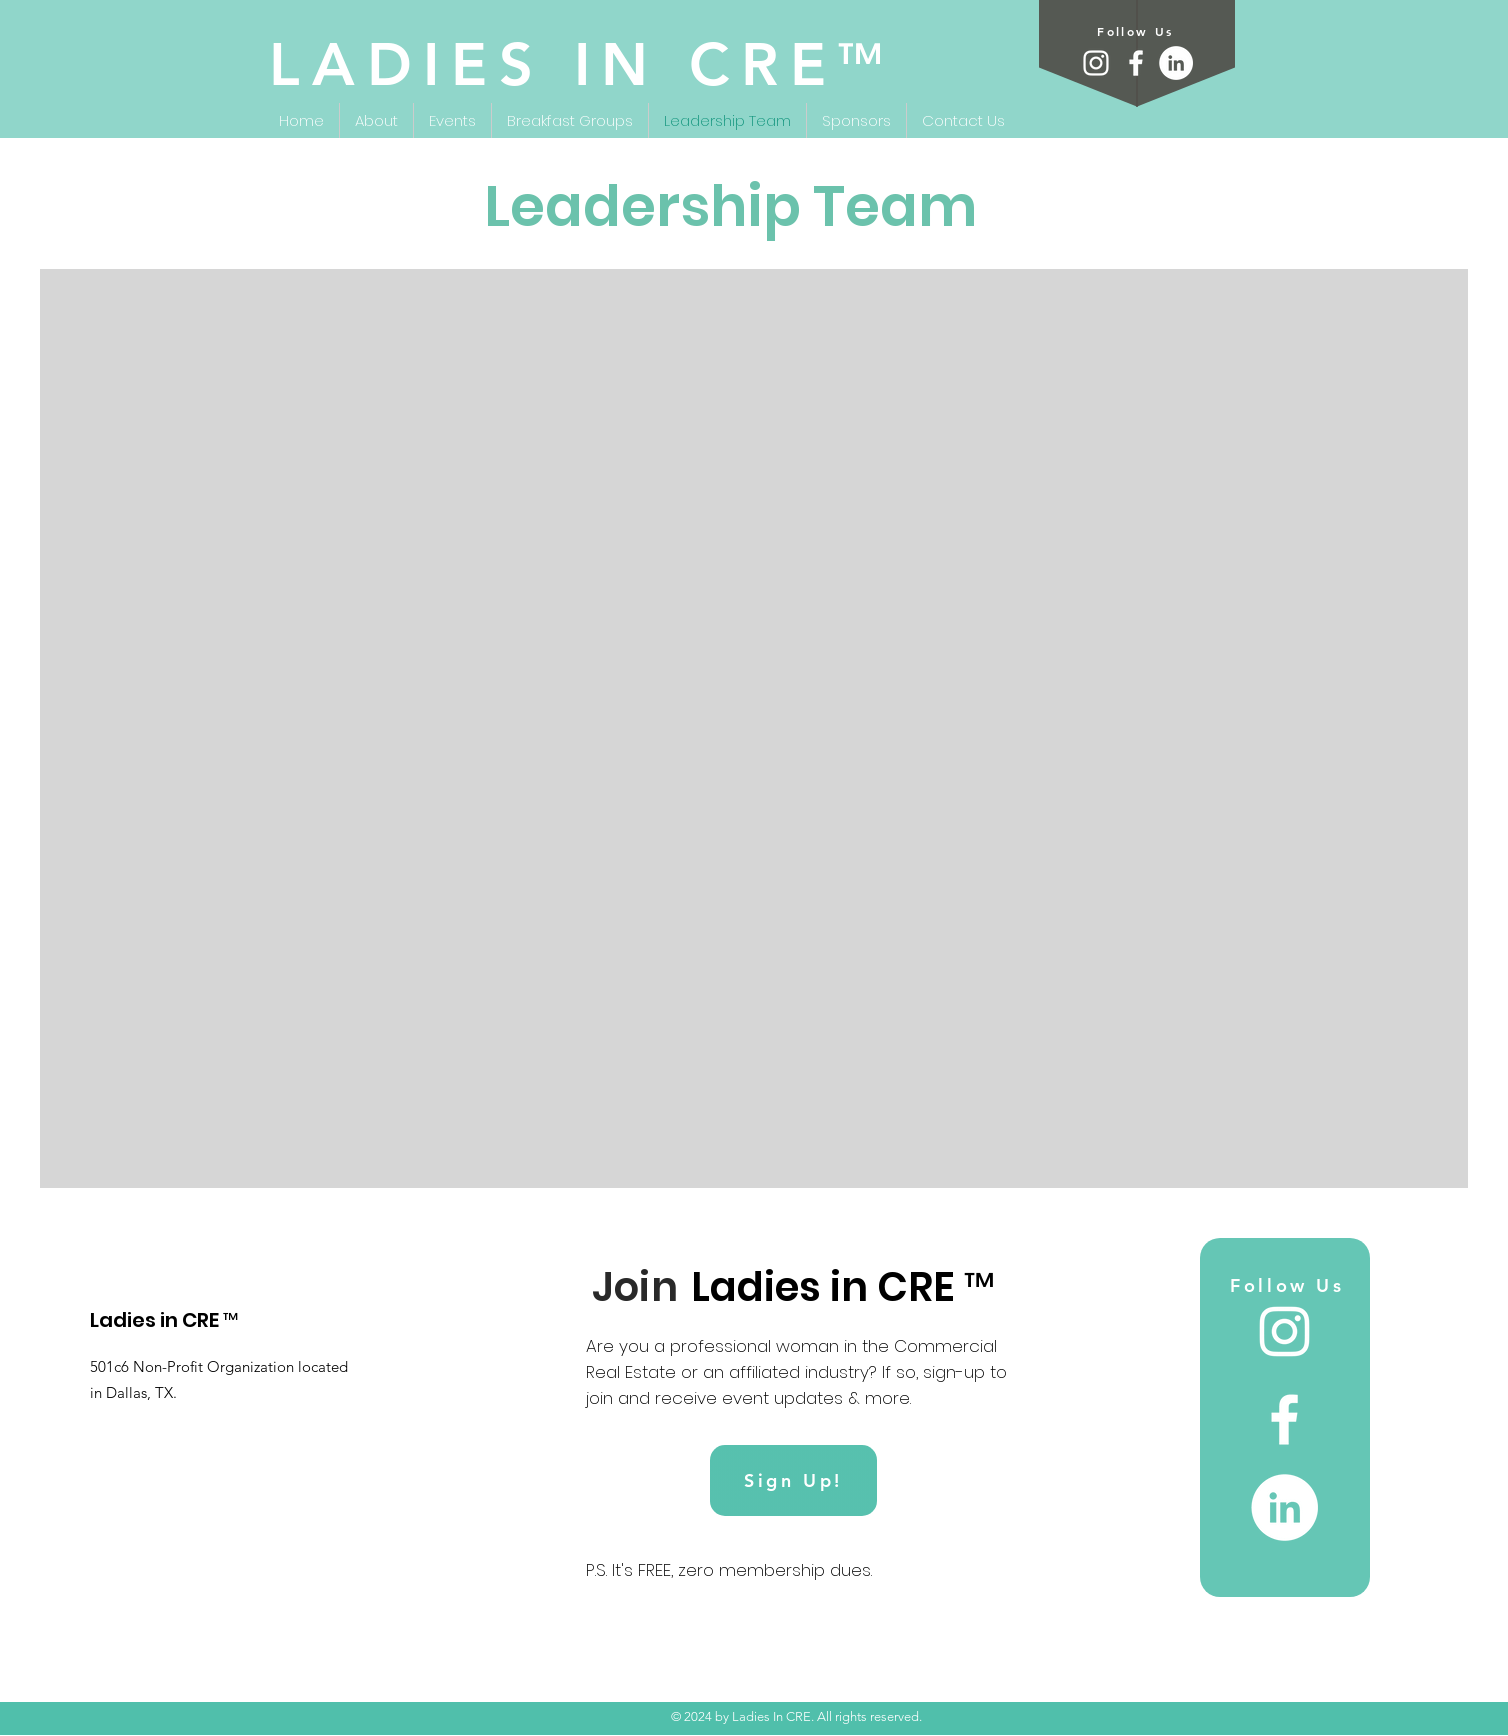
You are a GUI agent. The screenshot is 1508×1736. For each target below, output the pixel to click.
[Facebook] (1136, 63)
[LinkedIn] (1176, 63)
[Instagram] (1096, 63)
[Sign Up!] (793, 1480)
